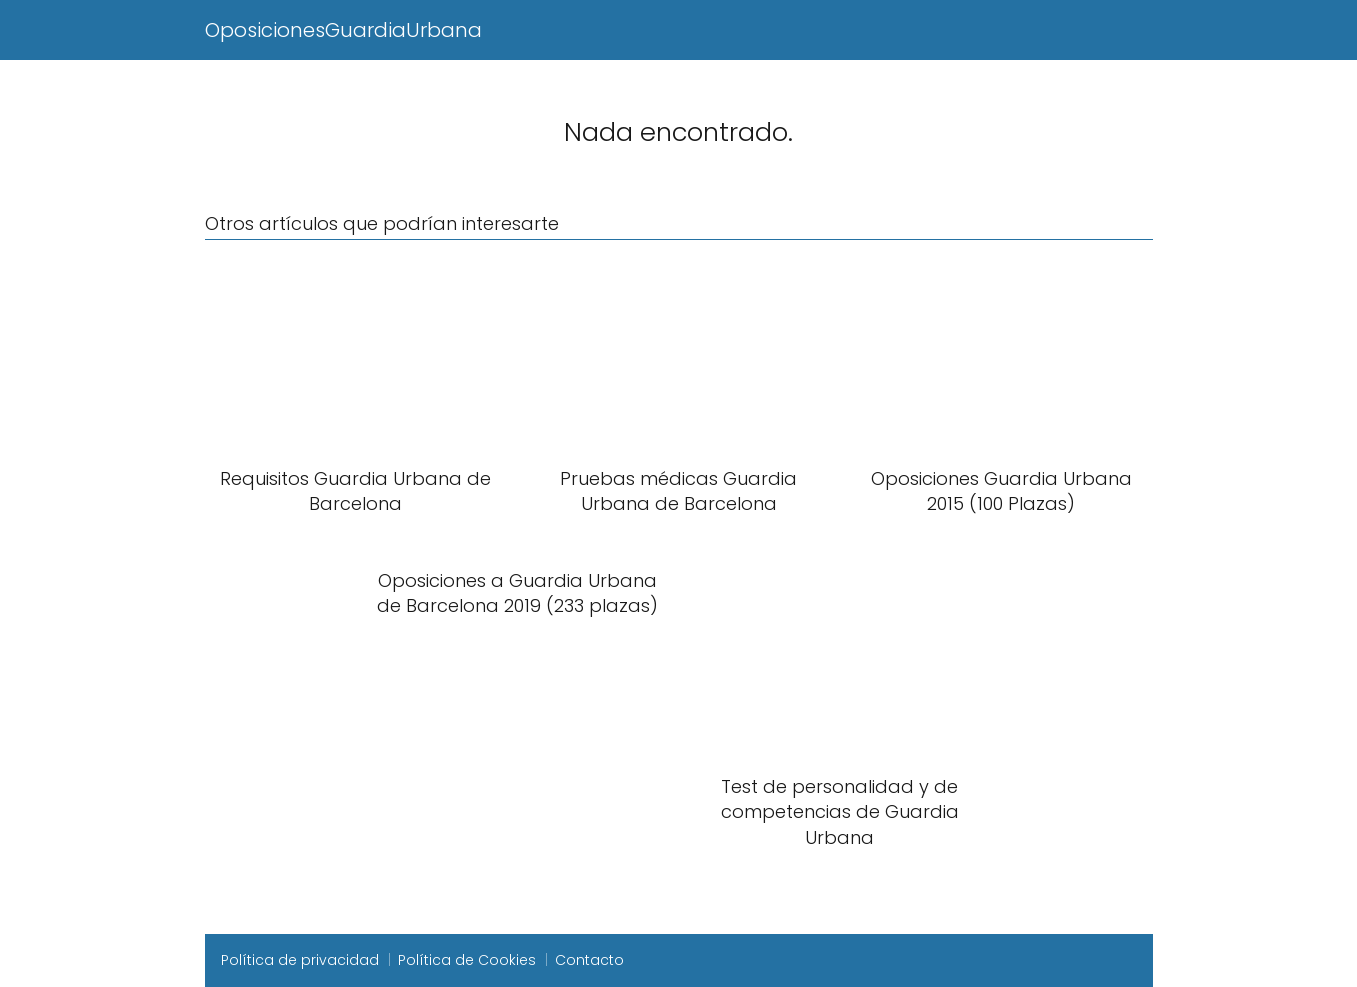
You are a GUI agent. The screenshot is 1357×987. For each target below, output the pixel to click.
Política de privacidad (300, 960)
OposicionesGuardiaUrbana (343, 30)
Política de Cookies (467, 960)
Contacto (589, 960)
